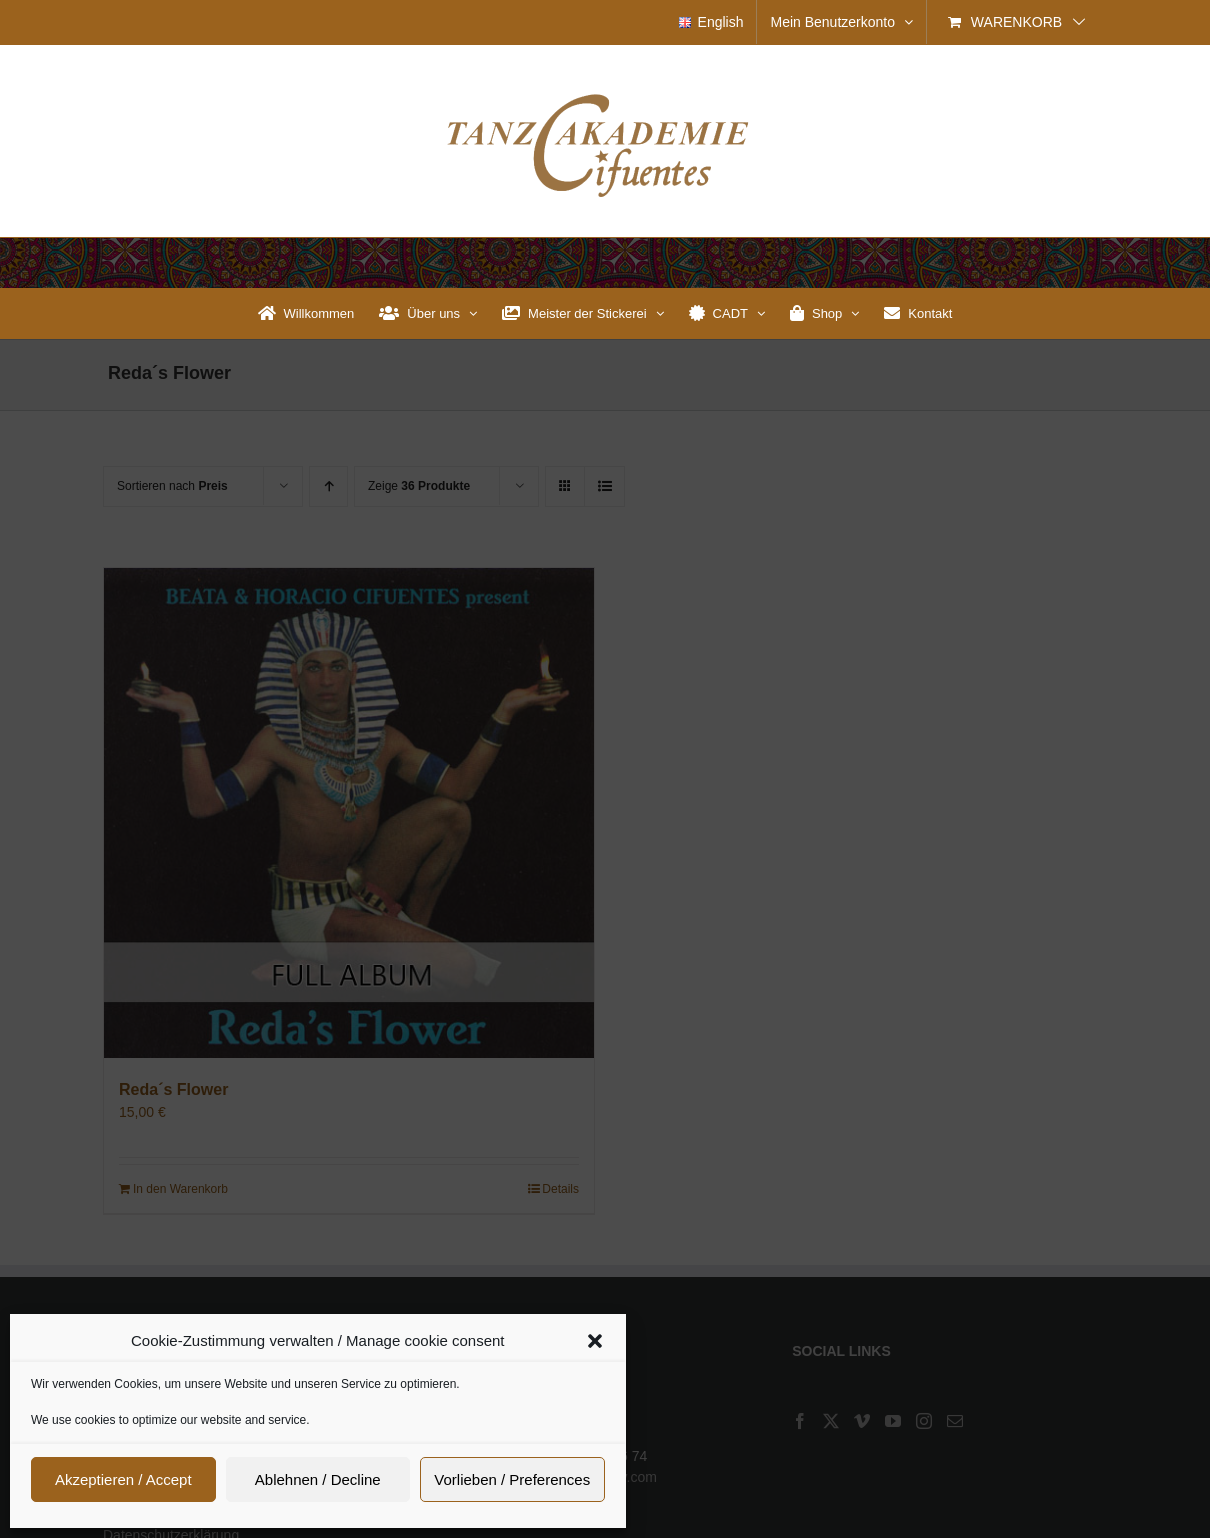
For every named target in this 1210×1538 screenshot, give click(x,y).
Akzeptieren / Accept (123, 1479)
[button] (595, 1341)
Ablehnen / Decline (318, 1479)
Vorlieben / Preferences (512, 1479)
